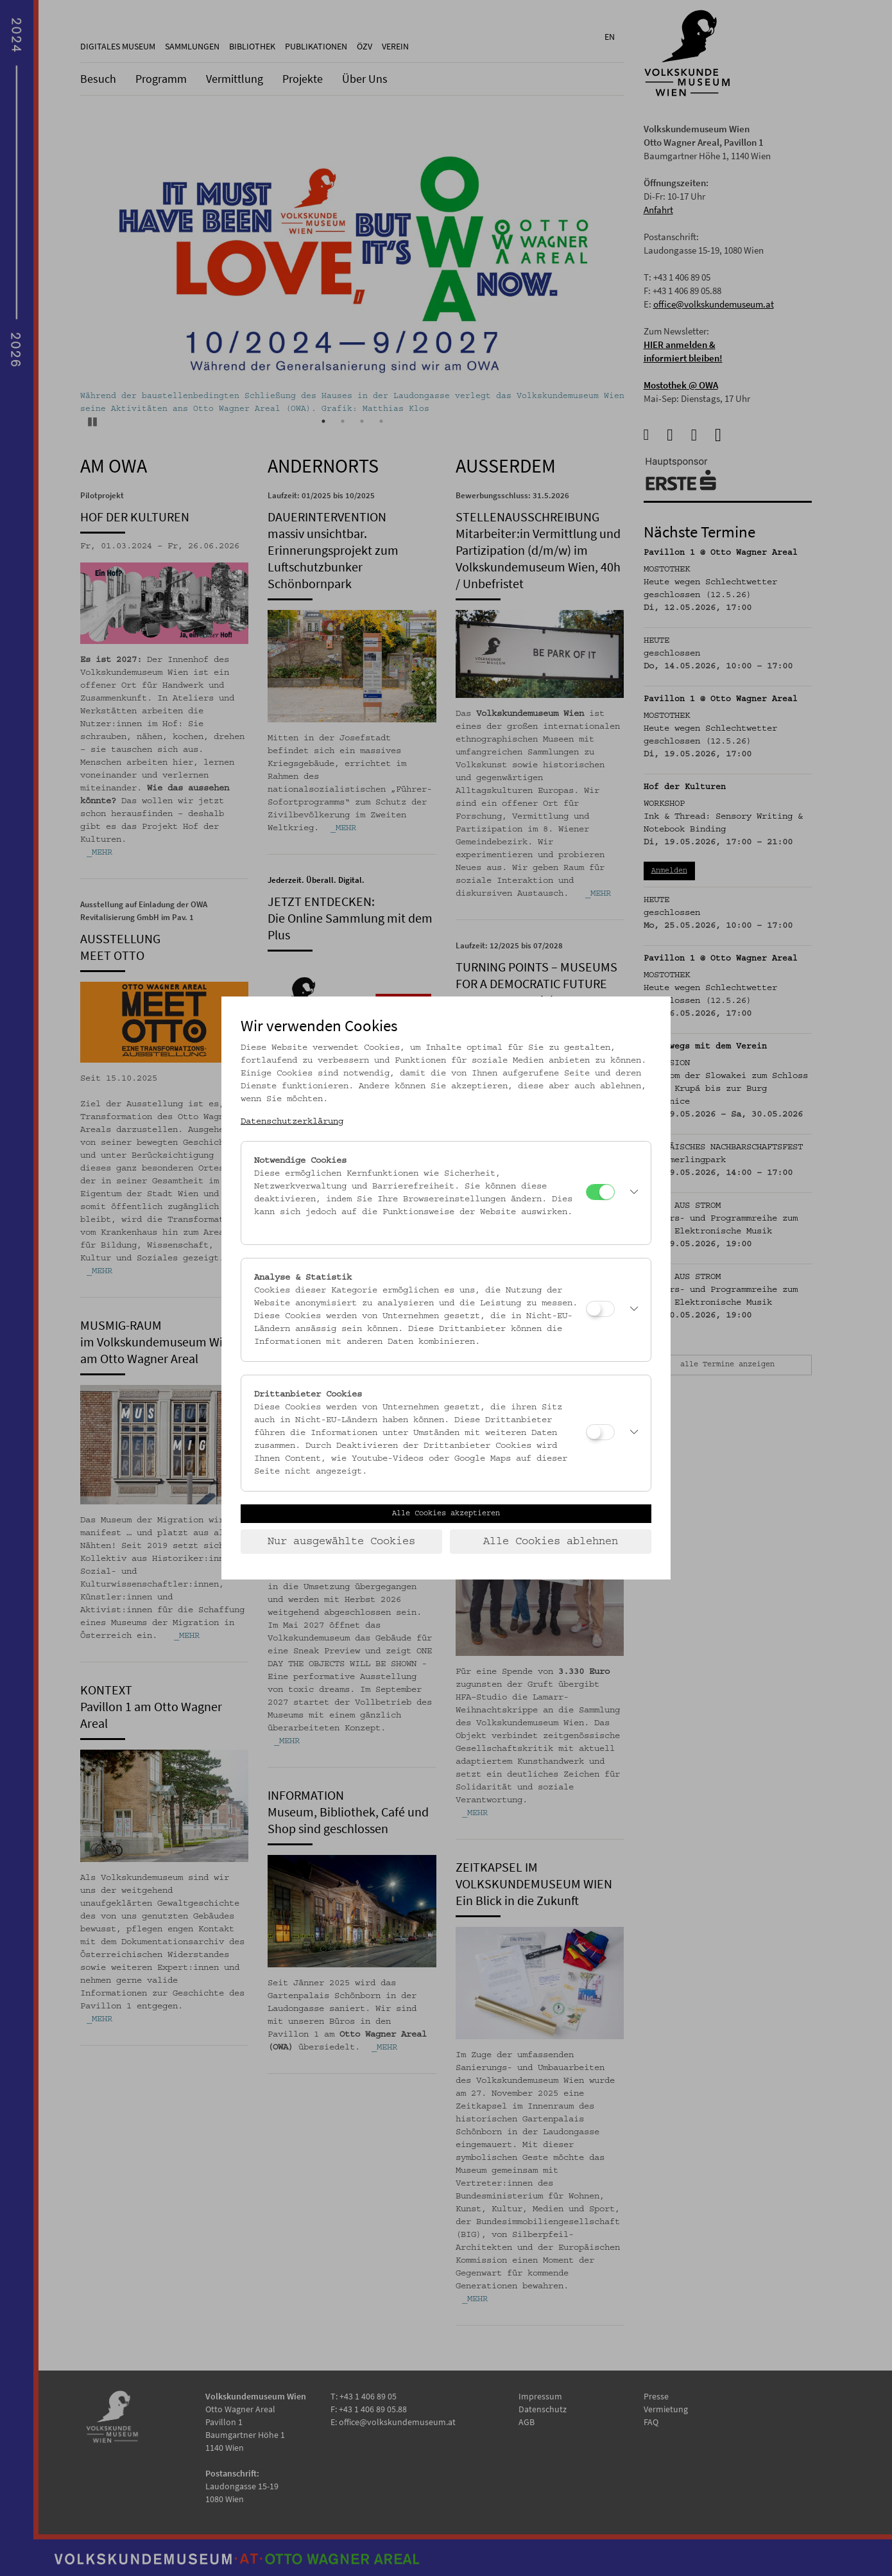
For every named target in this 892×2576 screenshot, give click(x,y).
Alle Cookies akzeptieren (446, 1513)
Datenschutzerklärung (292, 1122)
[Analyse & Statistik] (600, 1309)
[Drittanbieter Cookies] (600, 1432)
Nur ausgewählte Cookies (341, 1541)
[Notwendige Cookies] (600, 1192)
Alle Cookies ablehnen (550, 1541)
